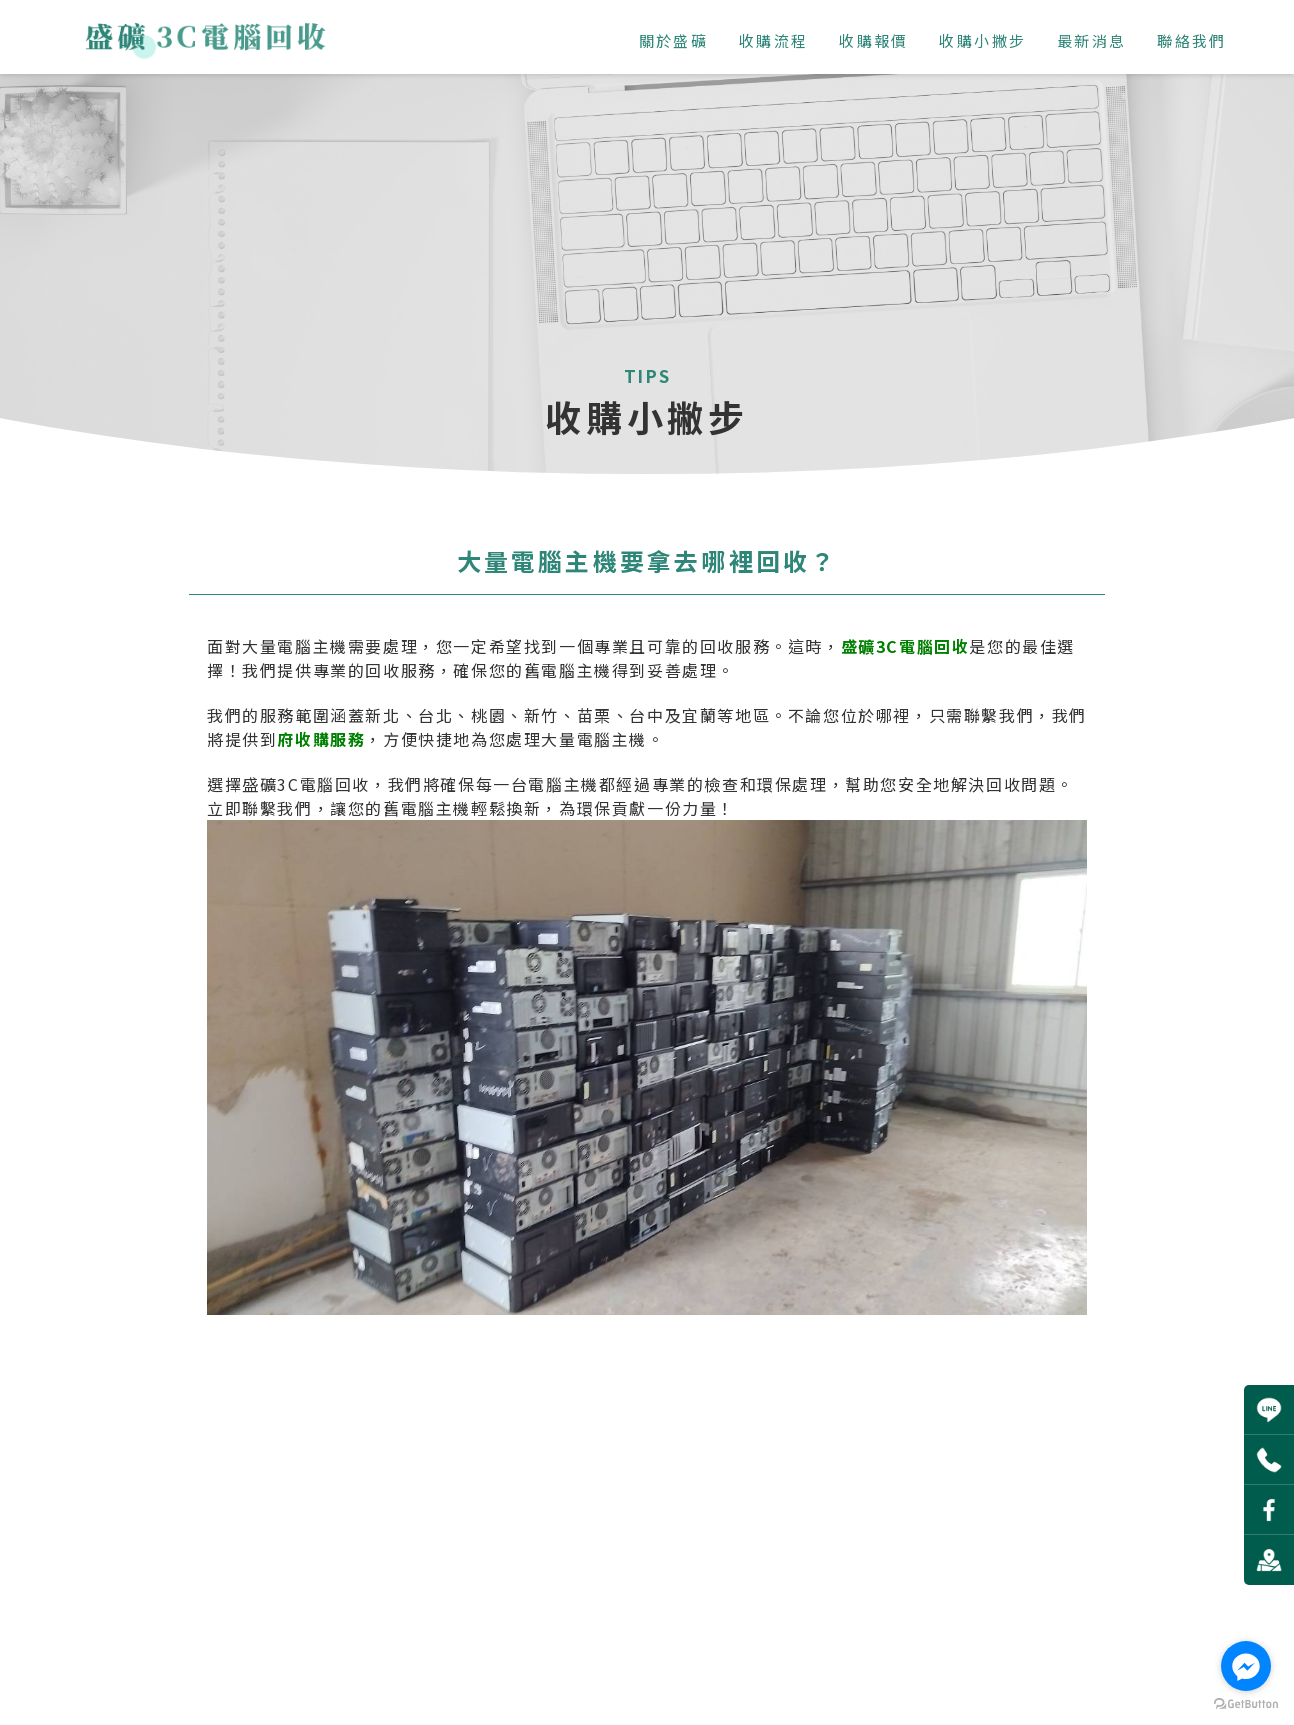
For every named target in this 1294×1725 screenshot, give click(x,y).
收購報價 (870, 40)
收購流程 (770, 40)
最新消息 (1088, 40)
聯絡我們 (1188, 40)
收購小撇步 (978, 40)
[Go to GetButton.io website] (1246, 1704)
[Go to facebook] (1246, 1666)
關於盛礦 (670, 40)
